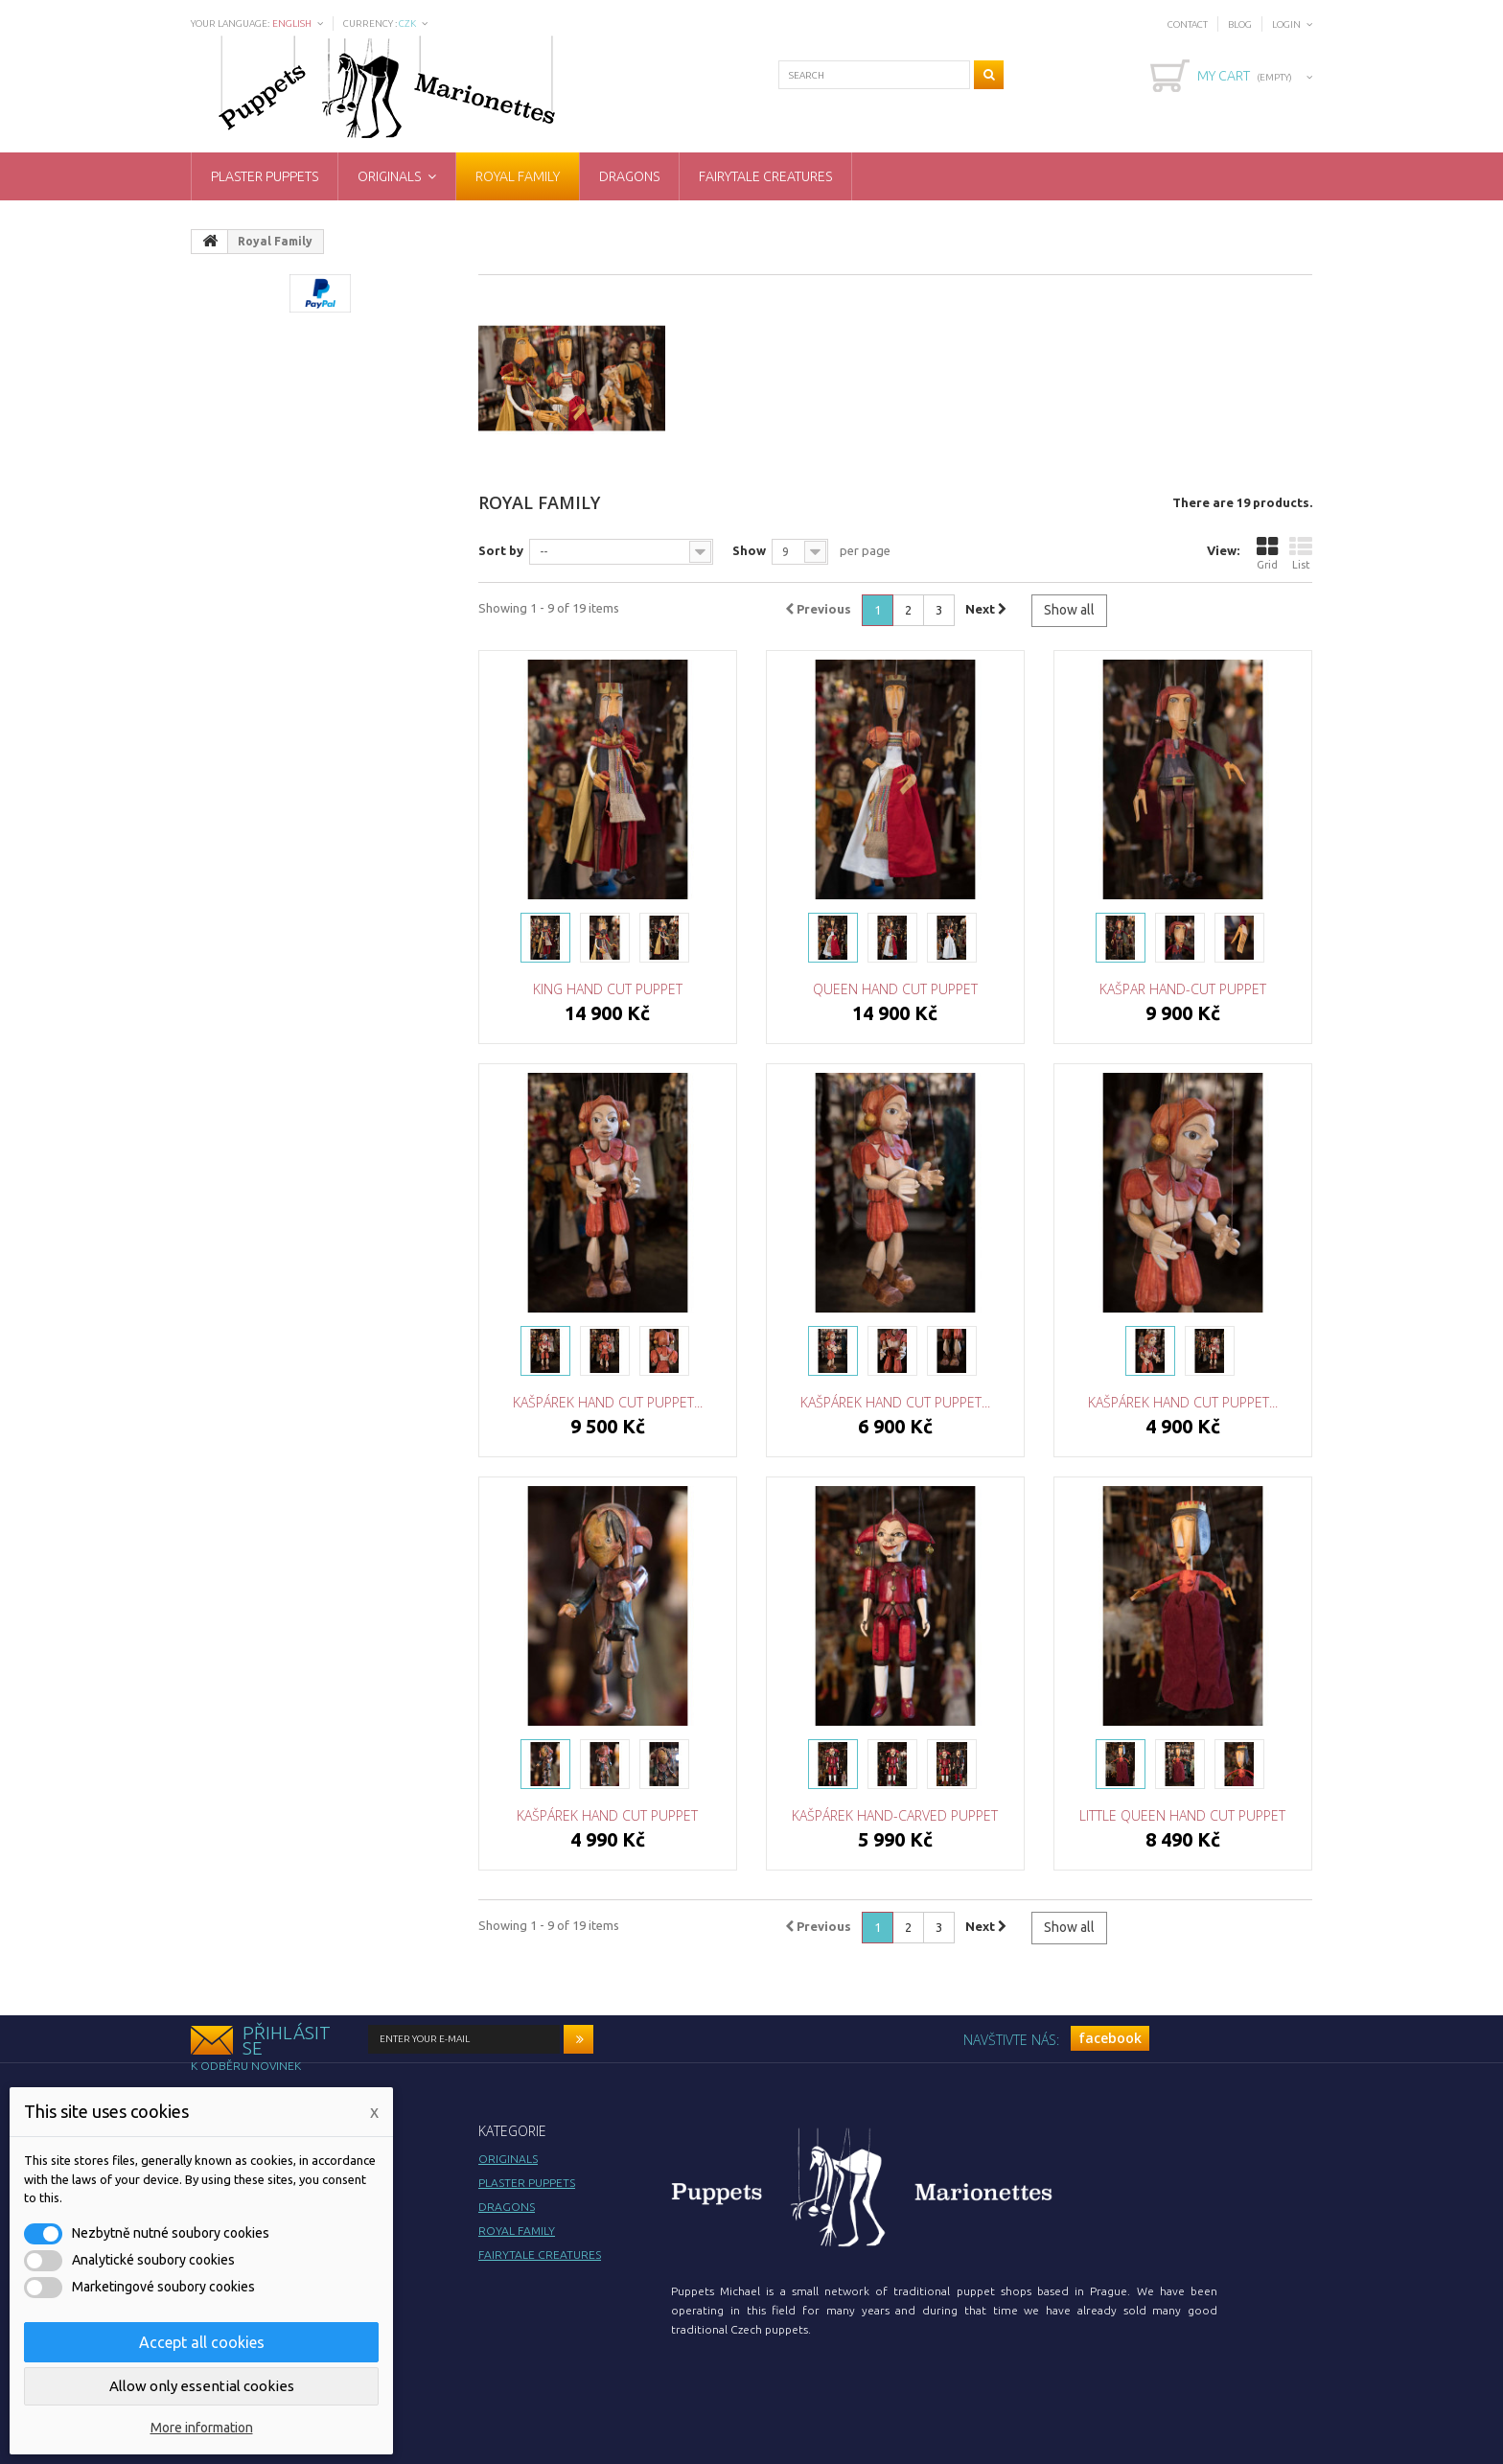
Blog (1240, 24)
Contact (1188, 24)
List (1300, 552)
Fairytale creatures (765, 176)
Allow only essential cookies (201, 2386)
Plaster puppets (264, 176)
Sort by (500, 550)
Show (749, 550)
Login (1286, 24)
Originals (389, 176)
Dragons (629, 176)
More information (201, 2427)
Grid (1267, 552)
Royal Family (517, 176)
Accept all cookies (202, 2342)
